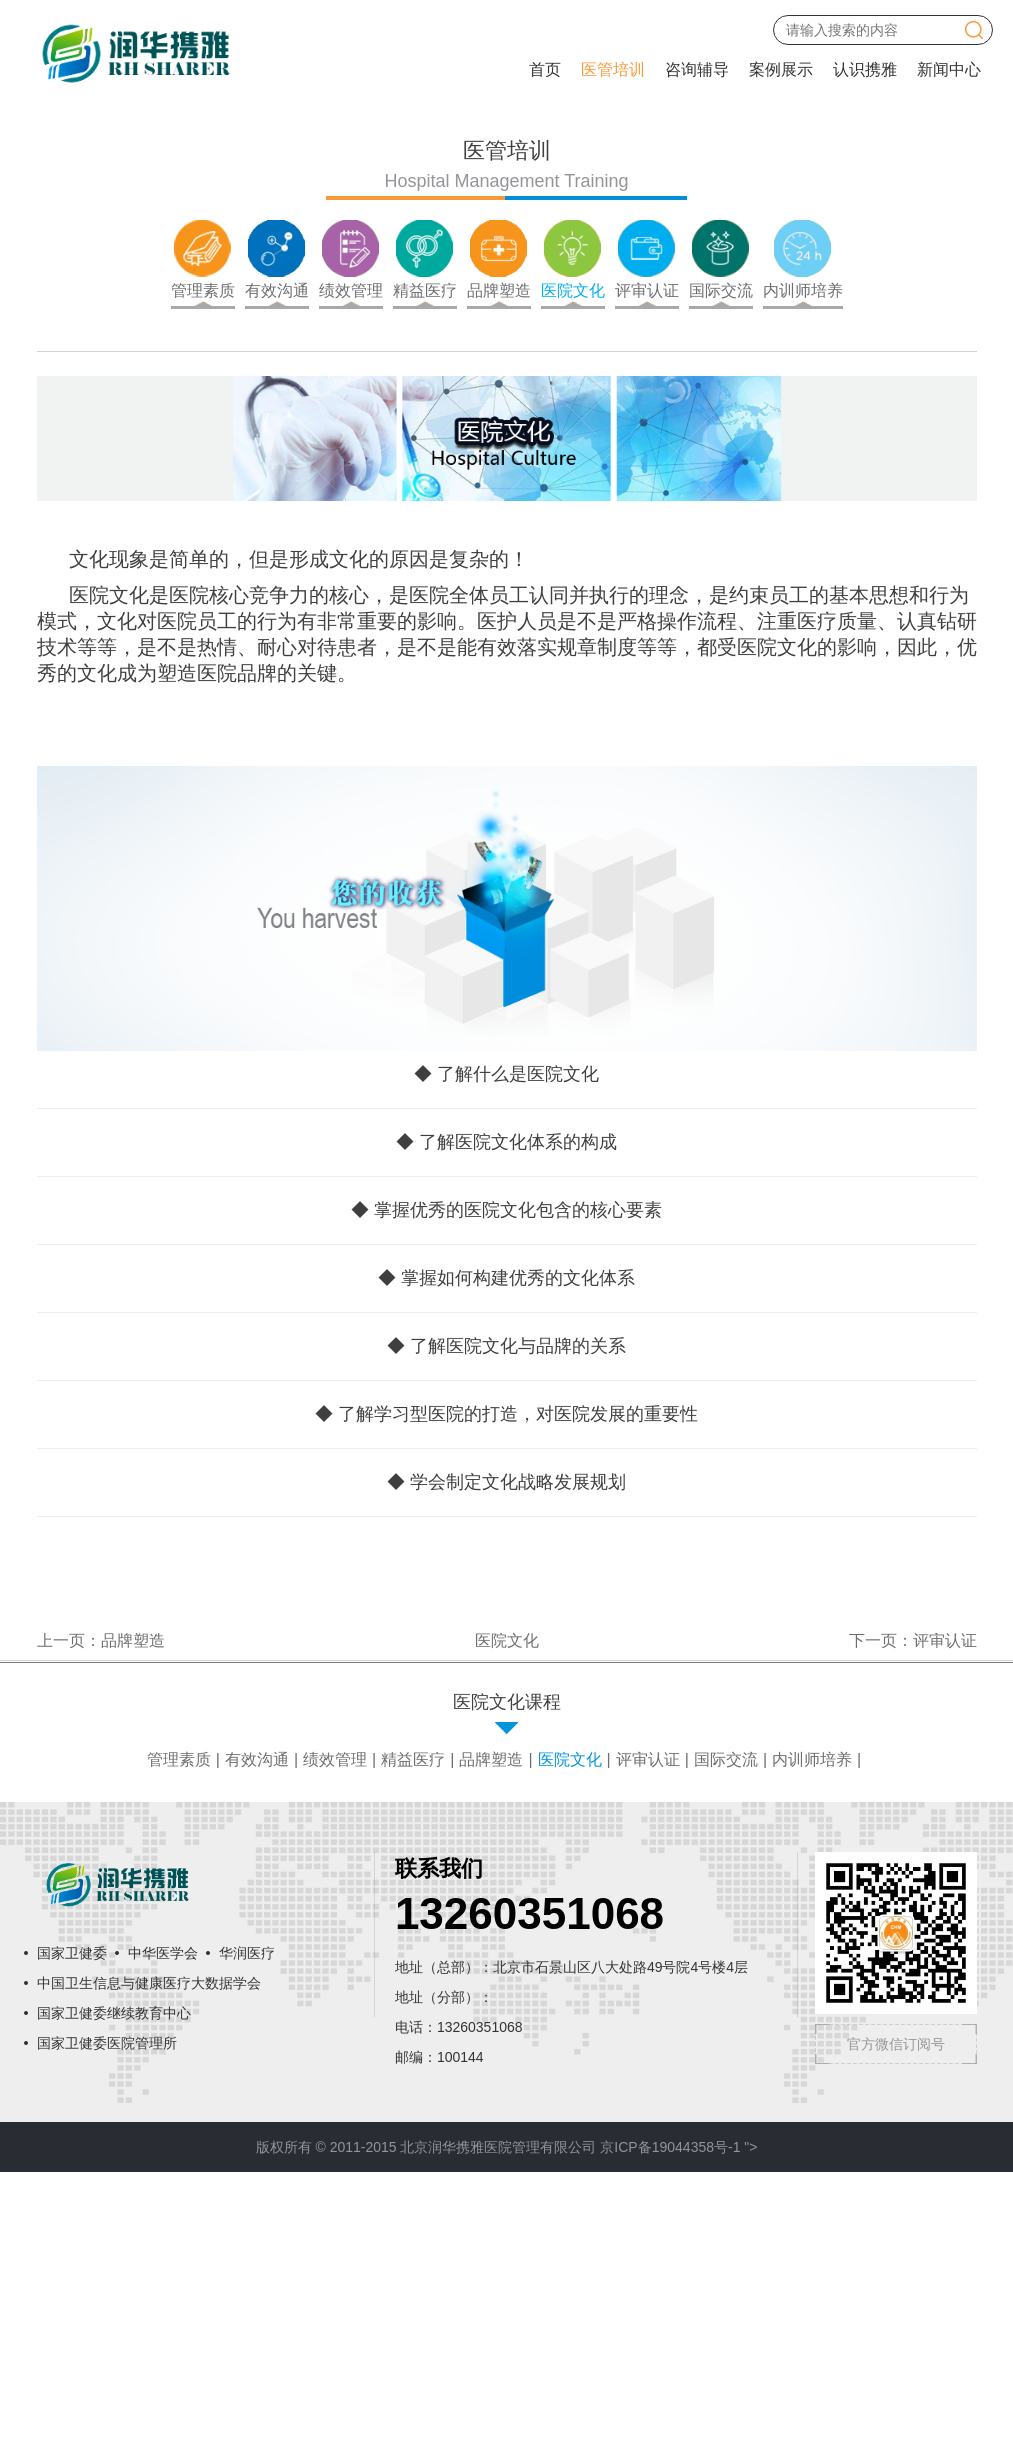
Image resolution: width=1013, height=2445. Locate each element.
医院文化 (570, 2032)
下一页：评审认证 (913, 1913)
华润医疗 (247, 2227)
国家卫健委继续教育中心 (114, 2287)
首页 (545, 69)
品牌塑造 (491, 2032)
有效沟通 (257, 2032)
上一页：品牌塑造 (101, 1913)
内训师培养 (812, 2032)
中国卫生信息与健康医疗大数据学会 (149, 2257)
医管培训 (613, 69)
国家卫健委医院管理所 (107, 2317)
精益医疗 (413, 2032)
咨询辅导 (697, 69)
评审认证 (648, 2032)
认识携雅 (865, 69)
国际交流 (726, 2032)
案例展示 (781, 69)
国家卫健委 (72, 2227)
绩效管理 (335, 2032)
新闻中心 (949, 69)
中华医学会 (163, 2227)
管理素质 (179, 2032)
